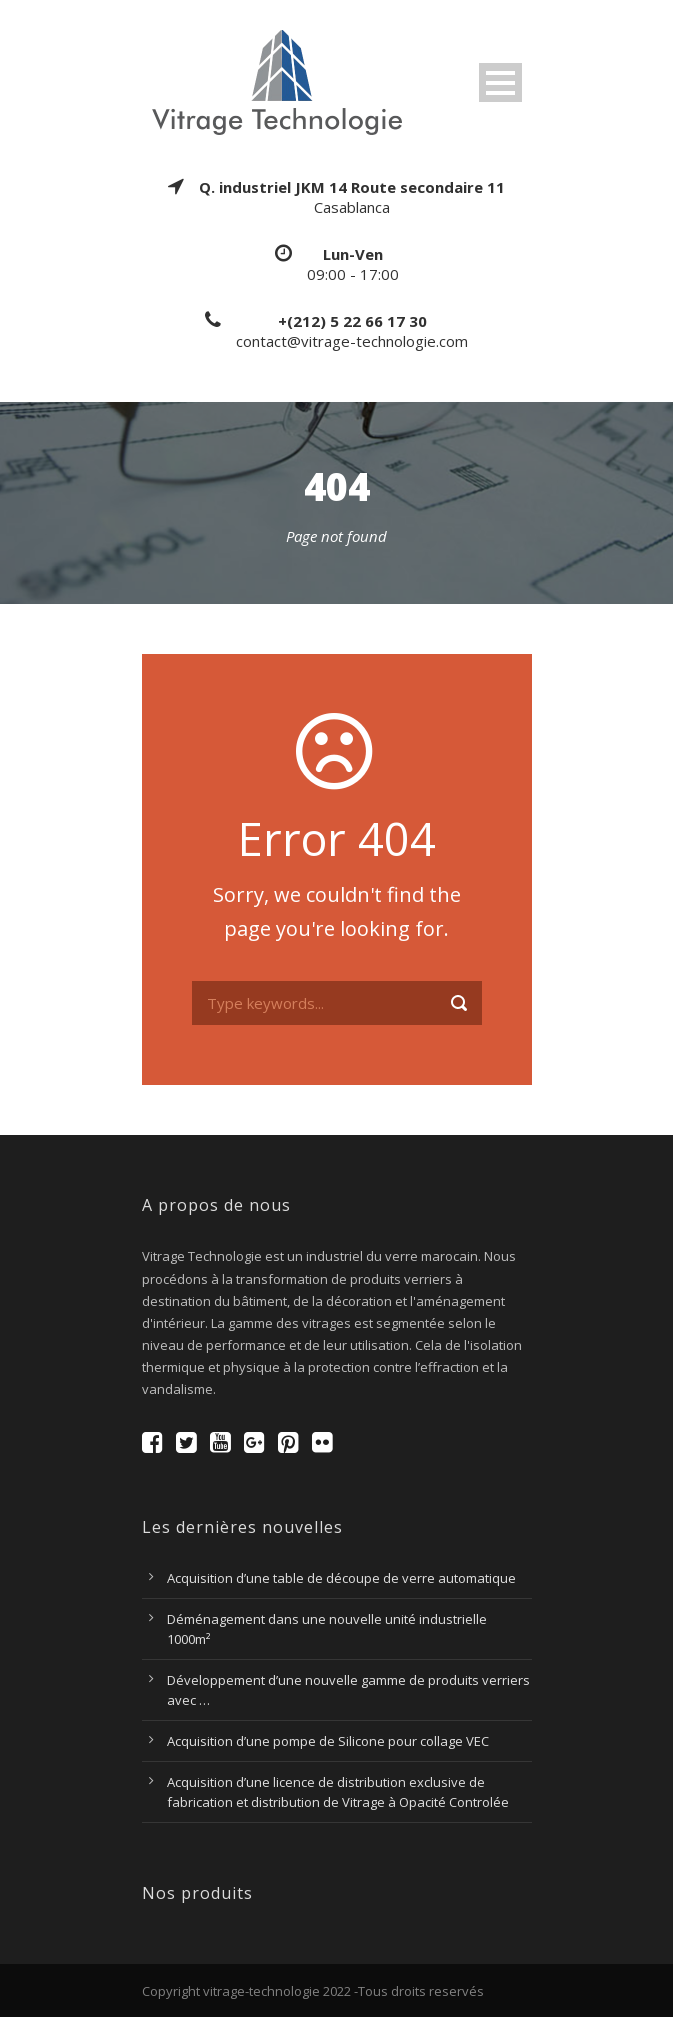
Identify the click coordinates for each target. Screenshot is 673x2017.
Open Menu (500, 82)
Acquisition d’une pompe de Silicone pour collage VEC (328, 1741)
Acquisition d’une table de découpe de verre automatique (341, 1578)
